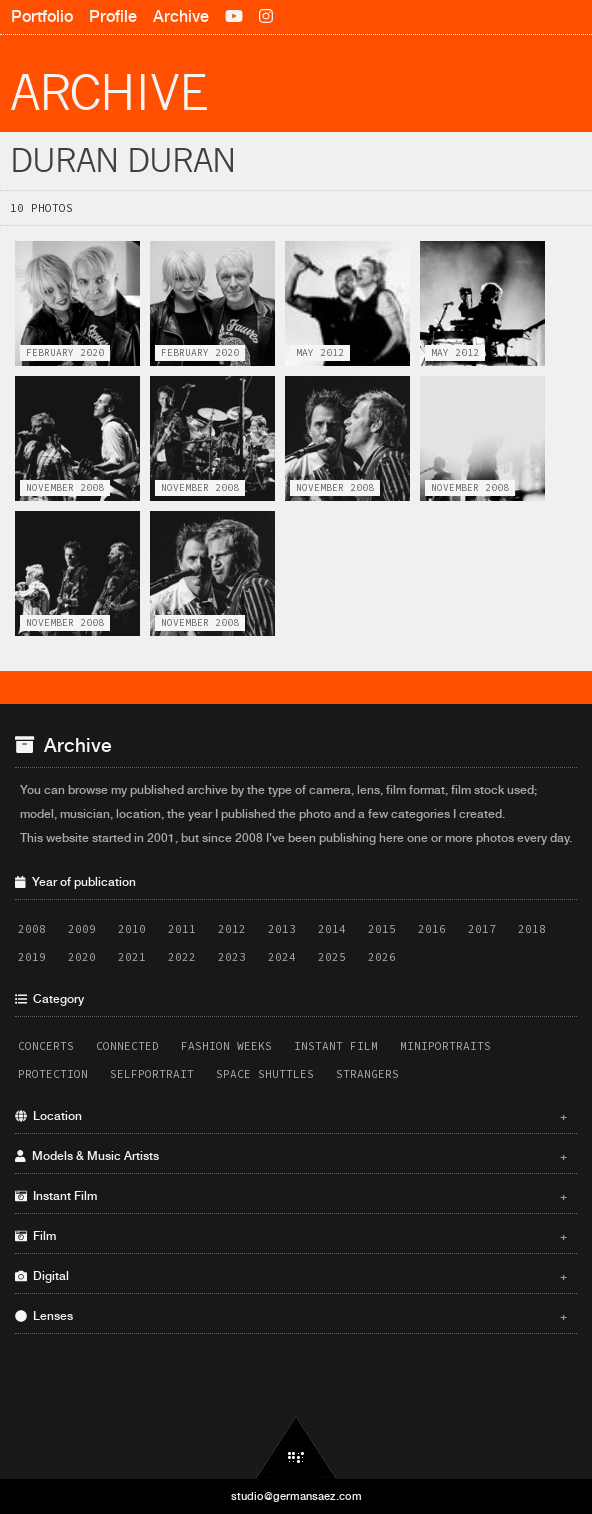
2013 (282, 929)
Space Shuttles (265, 1074)
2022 (182, 957)
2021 (132, 957)
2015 (382, 929)
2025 (332, 957)
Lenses (291, 1316)
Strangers (367, 1074)
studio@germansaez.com (296, 1496)
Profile (113, 16)
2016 (432, 929)
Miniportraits (445, 1046)
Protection (53, 1074)
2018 (532, 929)
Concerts (46, 1046)
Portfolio (42, 16)
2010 (132, 929)
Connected (127, 1046)
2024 (282, 957)
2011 (182, 929)
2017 (482, 929)
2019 (32, 957)
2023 (232, 957)
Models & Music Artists (291, 1156)
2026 (382, 957)
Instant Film (336, 1046)
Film (291, 1236)
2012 (232, 929)
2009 (82, 929)
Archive (181, 16)
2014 (332, 929)
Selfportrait (152, 1074)
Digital (291, 1276)
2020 (82, 957)
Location (291, 1116)
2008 (32, 929)
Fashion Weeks (226, 1046)
